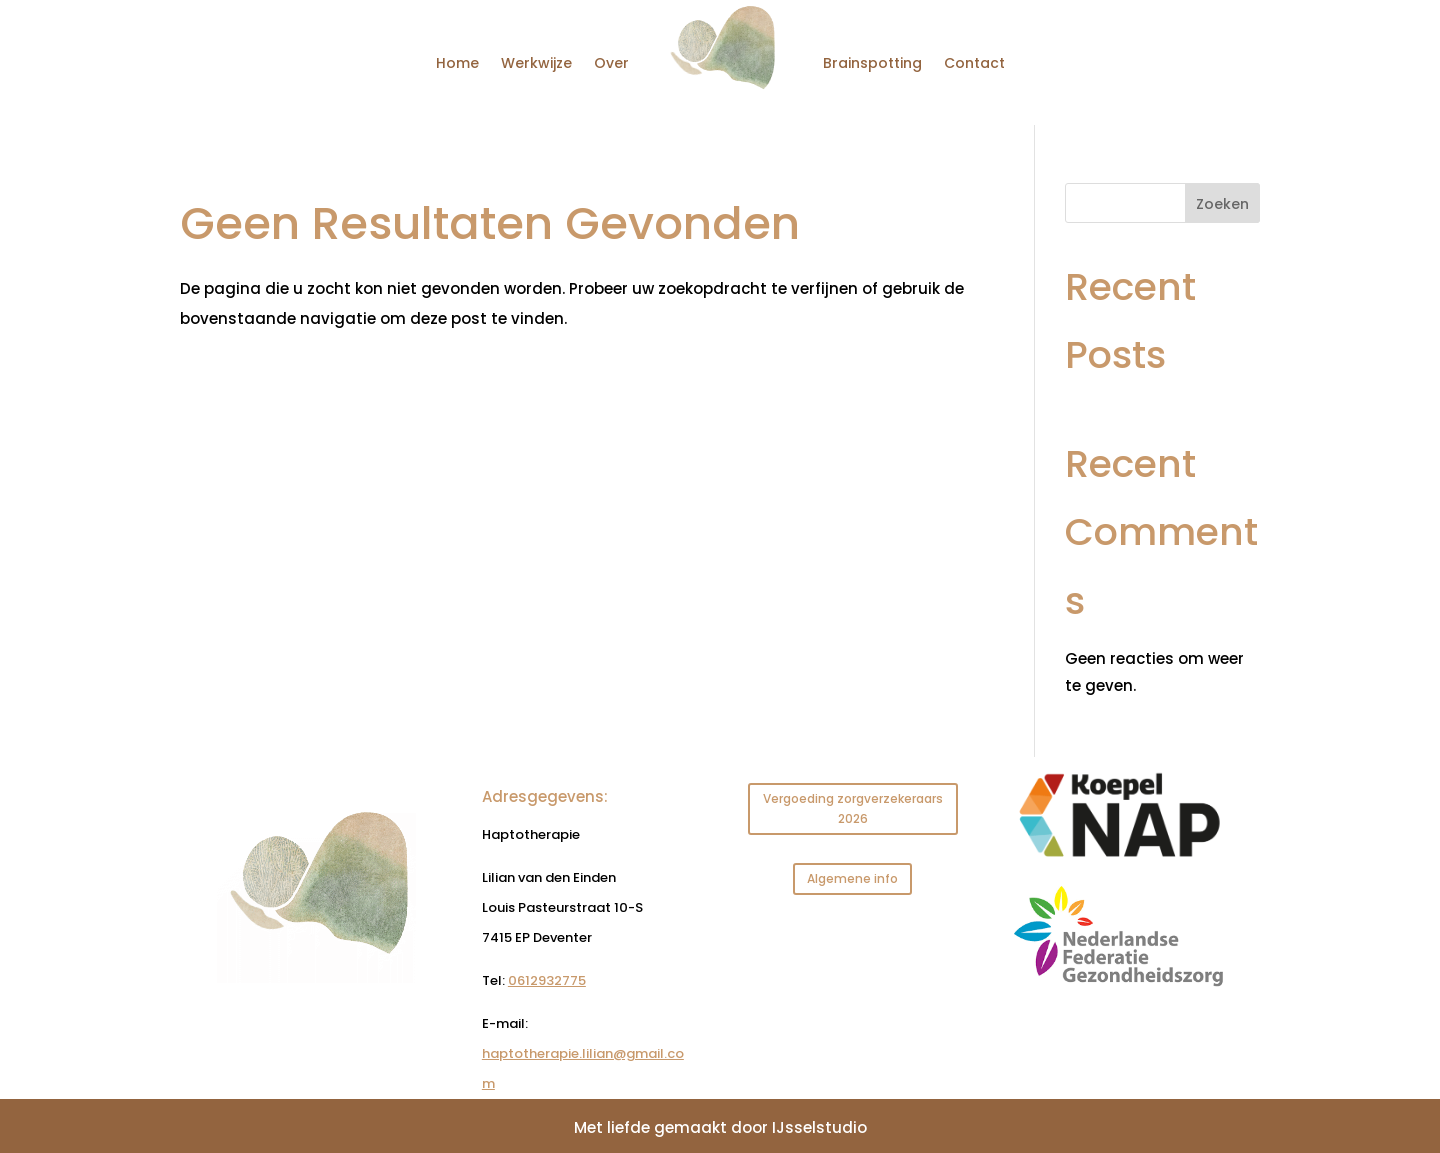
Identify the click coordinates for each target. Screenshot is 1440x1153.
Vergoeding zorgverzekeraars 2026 (853, 808)
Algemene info (852, 878)
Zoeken (1222, 204)
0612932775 (547, 980)
